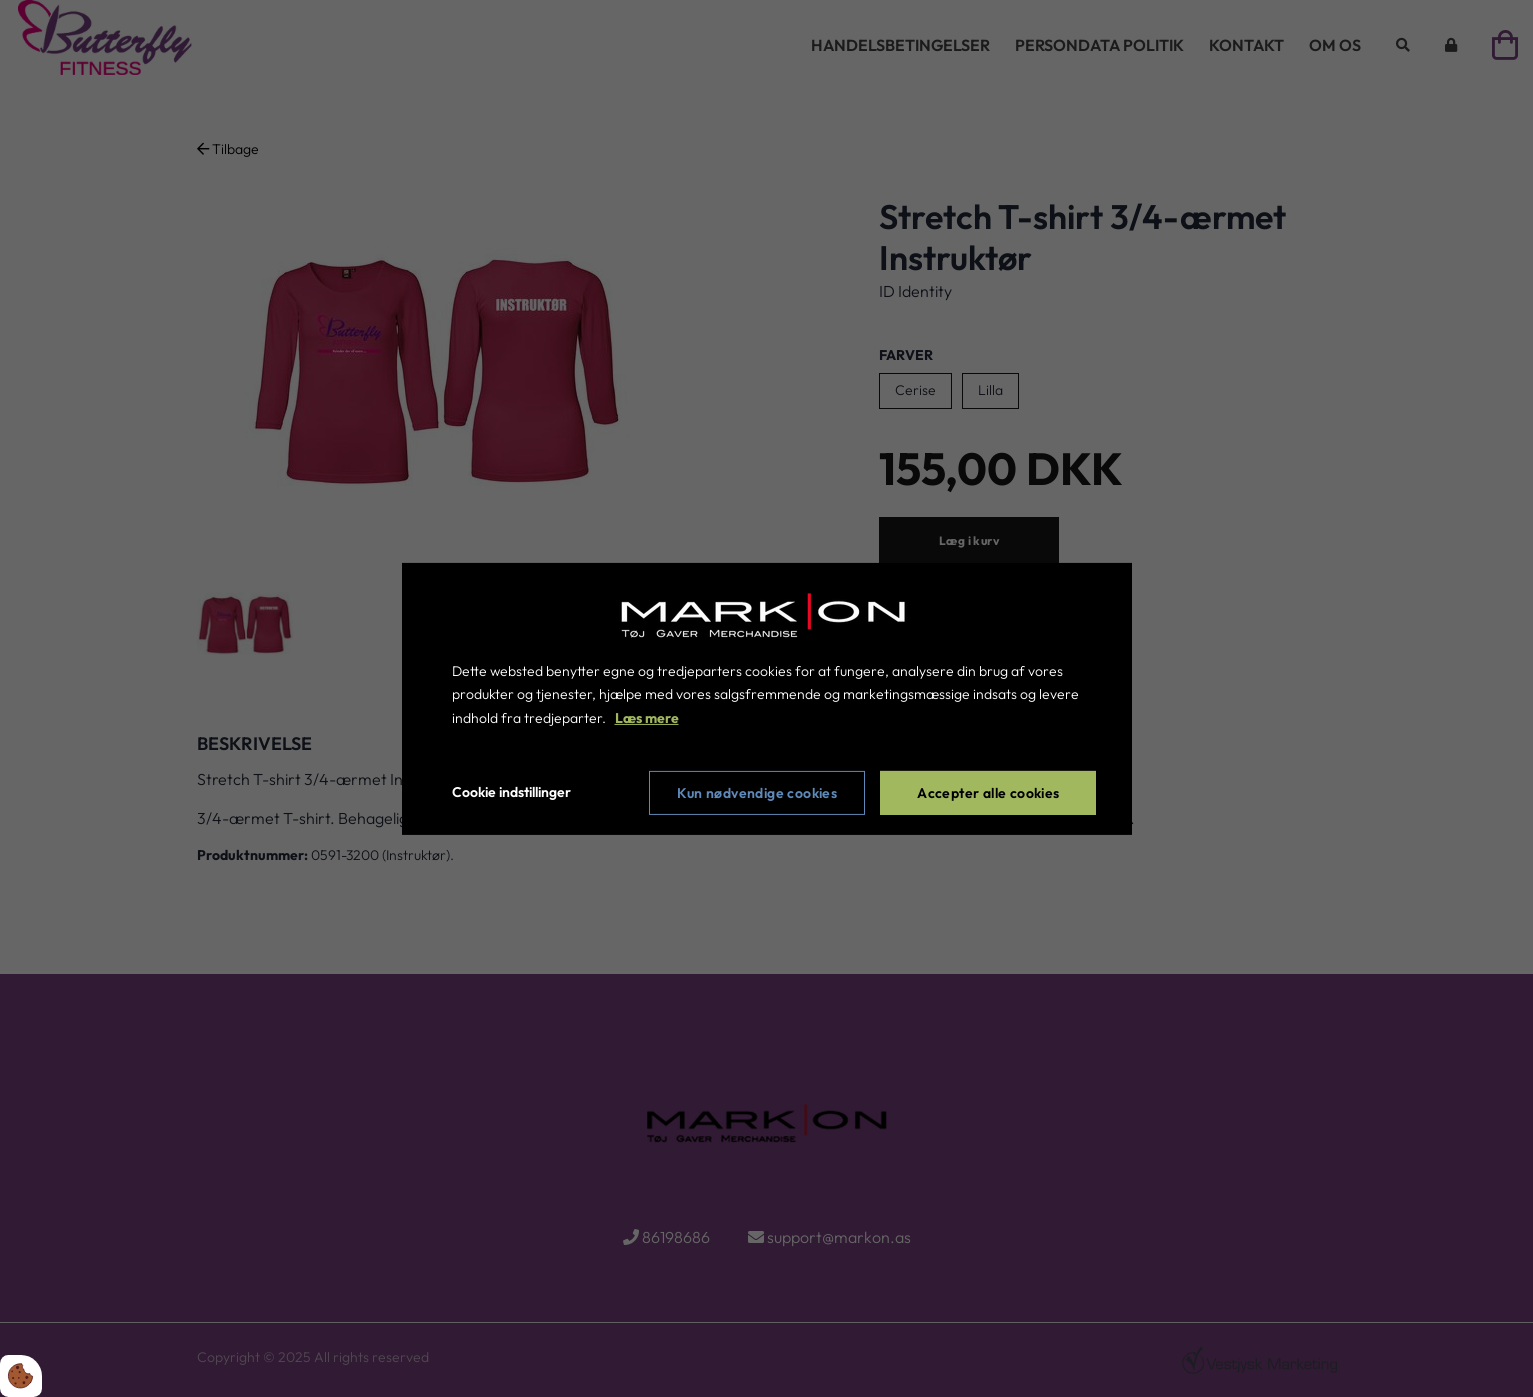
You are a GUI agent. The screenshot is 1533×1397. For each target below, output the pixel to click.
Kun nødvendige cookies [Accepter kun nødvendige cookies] (757, 793)
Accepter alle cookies (988, 793)
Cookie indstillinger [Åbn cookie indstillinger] (511, 792)
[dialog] (767, 698)
